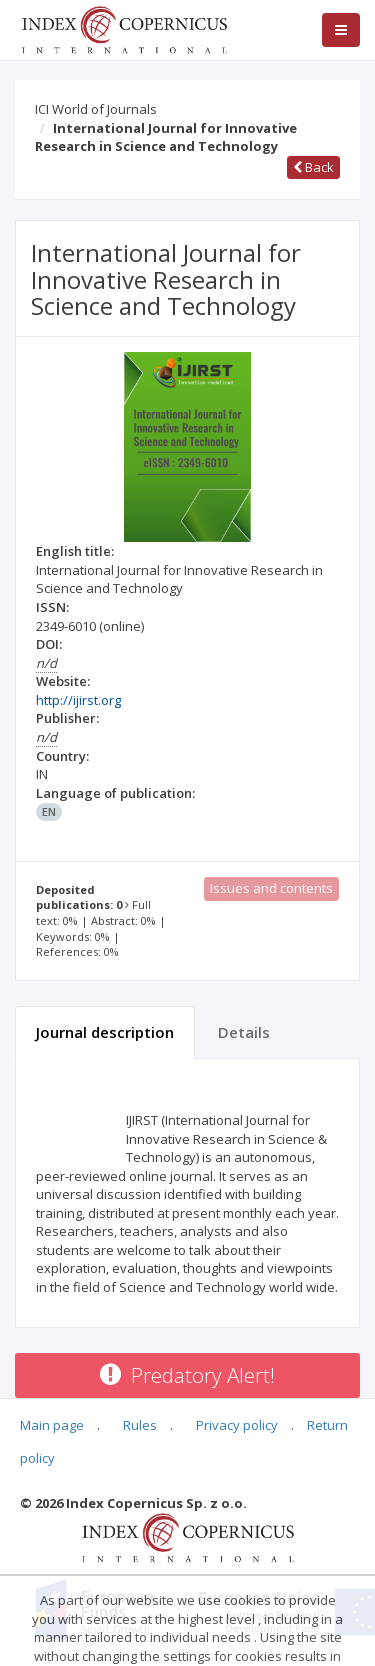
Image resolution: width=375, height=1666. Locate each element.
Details (244, 1032)
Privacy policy (237, 1425)
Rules (140, 1425)
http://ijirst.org (78, 700)
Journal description (105, 1032)
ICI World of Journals (96, 109)
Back (313, 167)
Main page (52, 1425)
